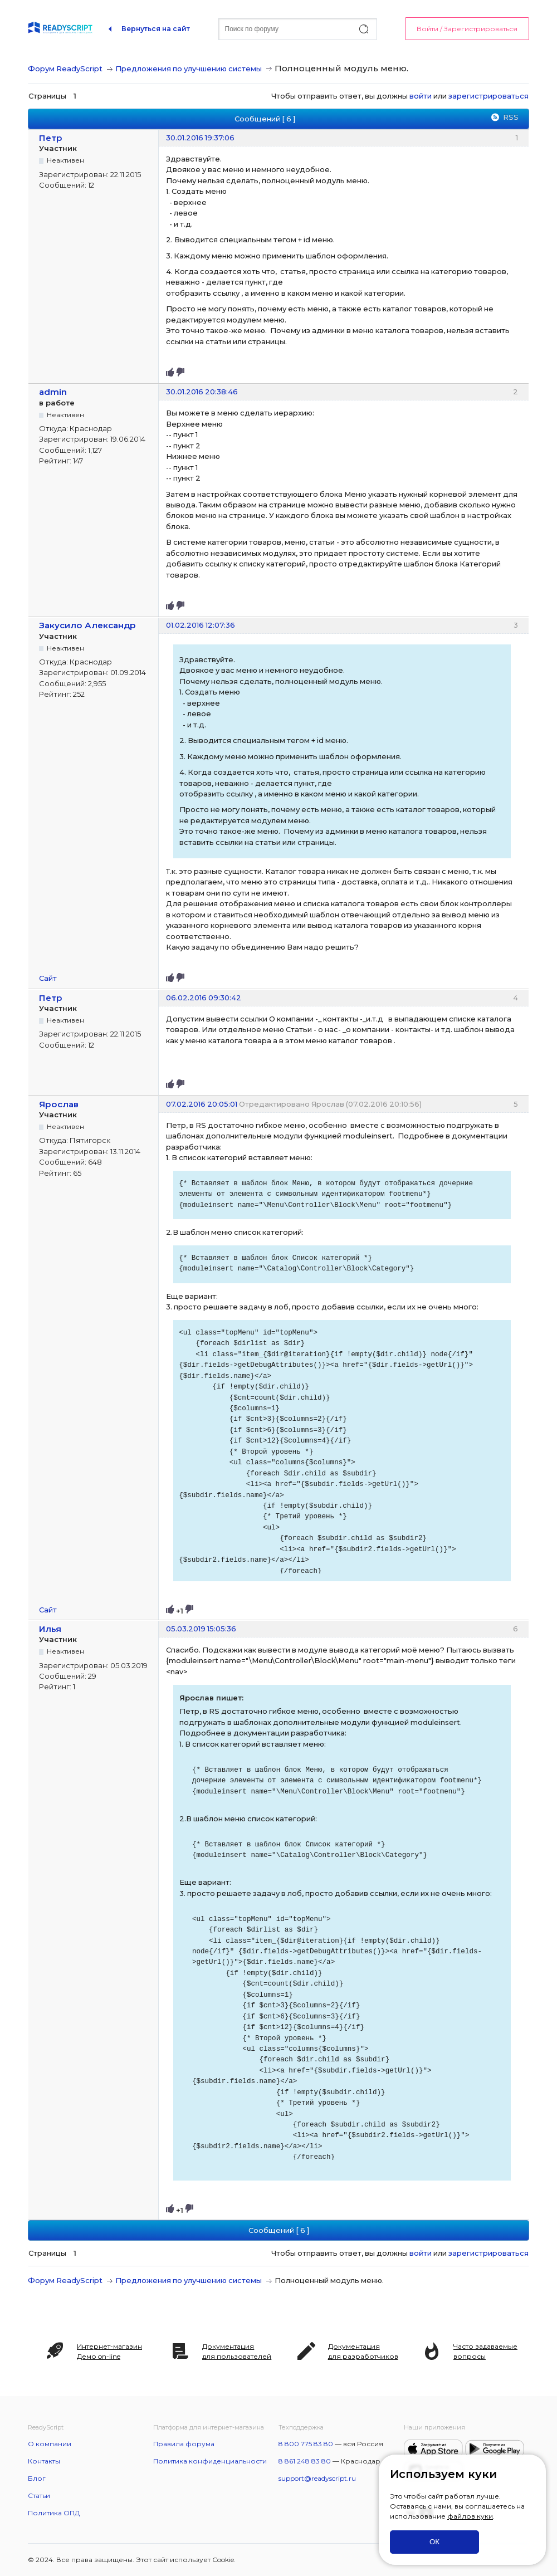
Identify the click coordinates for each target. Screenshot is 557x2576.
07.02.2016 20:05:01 (201, 1103)
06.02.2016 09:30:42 (203, 997)
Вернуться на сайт (155, 29)
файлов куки (470, 2516)
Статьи (39, 2495)
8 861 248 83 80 (304, 2461)
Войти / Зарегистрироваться (467, 29)
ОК (434, 2542)
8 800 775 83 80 (305, 2444)
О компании (49, 2444)
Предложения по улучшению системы (188, 68)
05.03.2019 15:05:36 (201, 1628)
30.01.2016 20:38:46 (202, 391)
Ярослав (59, 1104)
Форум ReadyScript (65, 68)
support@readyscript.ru (317, 2478)
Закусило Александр (87, 625)
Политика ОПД (54, 2513)
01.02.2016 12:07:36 (200, 624)
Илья (50, 1629)
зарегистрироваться (488, 95)
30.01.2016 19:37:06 (200, 137)
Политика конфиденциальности (210, 2461)
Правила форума (183, 2444)
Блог (37, 2478)
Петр (50, 138)
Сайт (48, 978)
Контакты (44, 2461)
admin (53, 392)
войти (420, 95)
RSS (511, 117)
